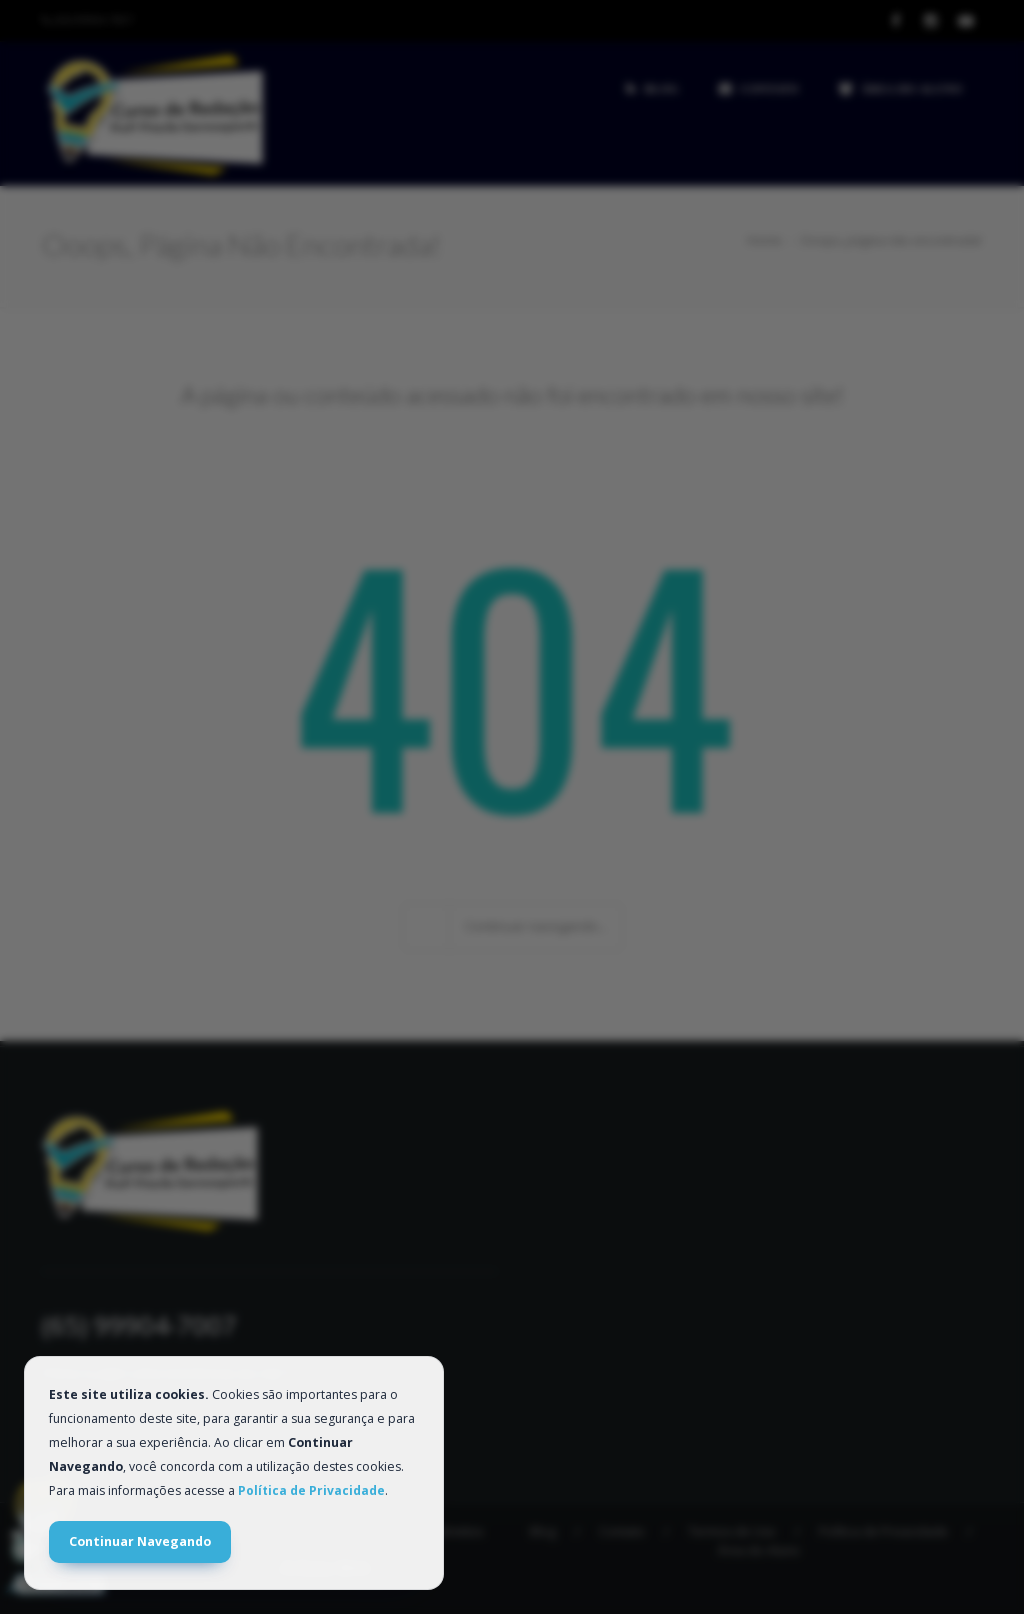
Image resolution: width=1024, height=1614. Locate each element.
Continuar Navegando (140, 1541)
